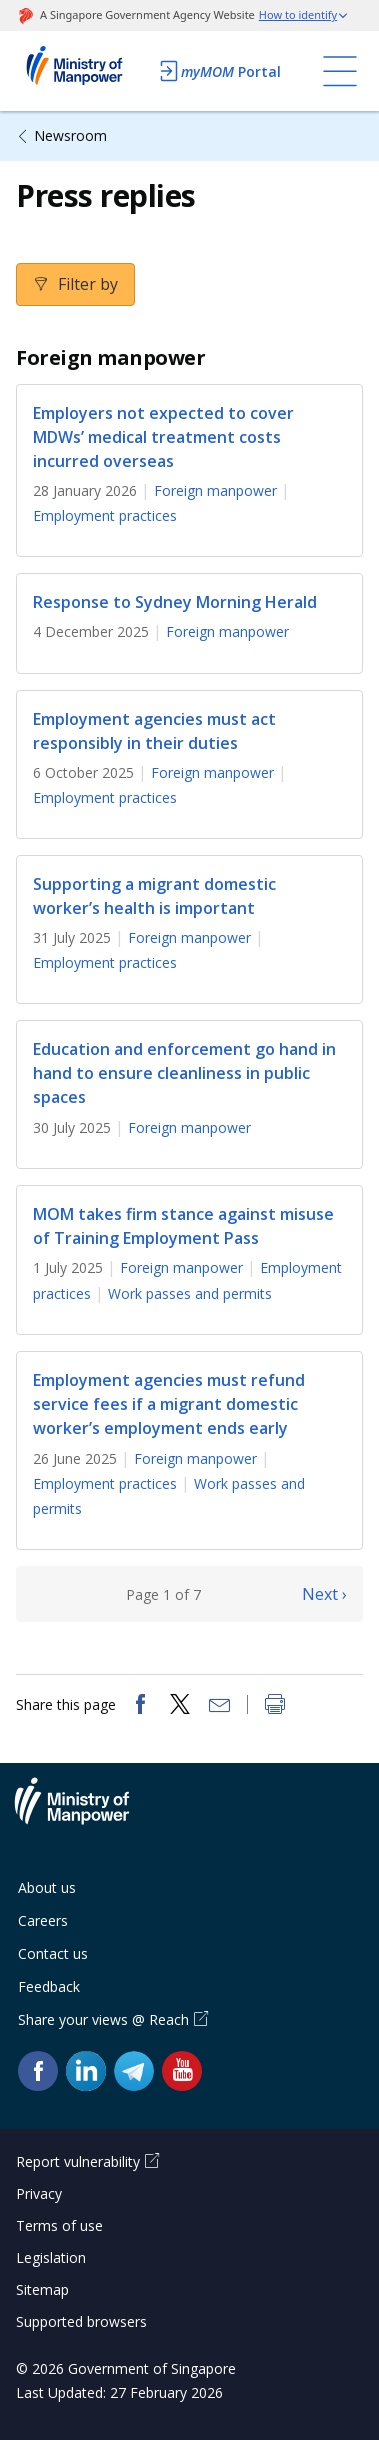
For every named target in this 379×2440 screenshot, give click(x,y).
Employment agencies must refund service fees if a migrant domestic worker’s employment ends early (169, 1404)
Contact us (53, 1953)
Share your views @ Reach (103, 2019)
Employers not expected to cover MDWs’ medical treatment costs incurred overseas (163, 437)
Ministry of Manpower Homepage (81, 71)
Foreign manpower (215, 490)
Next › (324, 1594)
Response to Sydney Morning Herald (175, 602)
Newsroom (70, 135)
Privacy (39, 2193)
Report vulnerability (78, 2161)
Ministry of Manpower (87, 1813)
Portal (219, 71)
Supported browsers (81, 2321)
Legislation (51, 2257)
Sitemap (42, 2289)
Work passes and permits (190, 1293)
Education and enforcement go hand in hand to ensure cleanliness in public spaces (184, 1073)
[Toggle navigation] (340, 71)
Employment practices (105, 515)
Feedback (49, 1986)
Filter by (86, 284)
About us (47, 1887)
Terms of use (59, 2225)
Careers (43, 1920)
